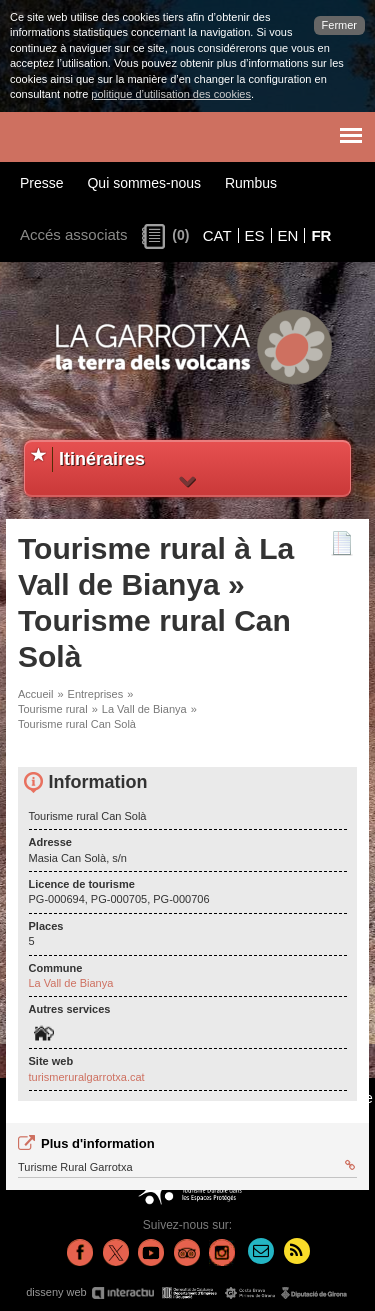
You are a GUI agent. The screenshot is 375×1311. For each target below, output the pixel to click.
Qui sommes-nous (144, 183)
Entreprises (96, 694)
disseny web (187, 1292)
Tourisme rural (53, 709)
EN (288, 235)
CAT (217, 235)
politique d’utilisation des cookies (171, 94)
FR (321, 235)
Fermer (339, 25)
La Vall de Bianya (144, 709)
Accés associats (74, 234)
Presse (42, 183)
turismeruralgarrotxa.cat (87, 1077)
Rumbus (251, 183)
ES (255, 235)
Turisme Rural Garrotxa (186, 1166)
